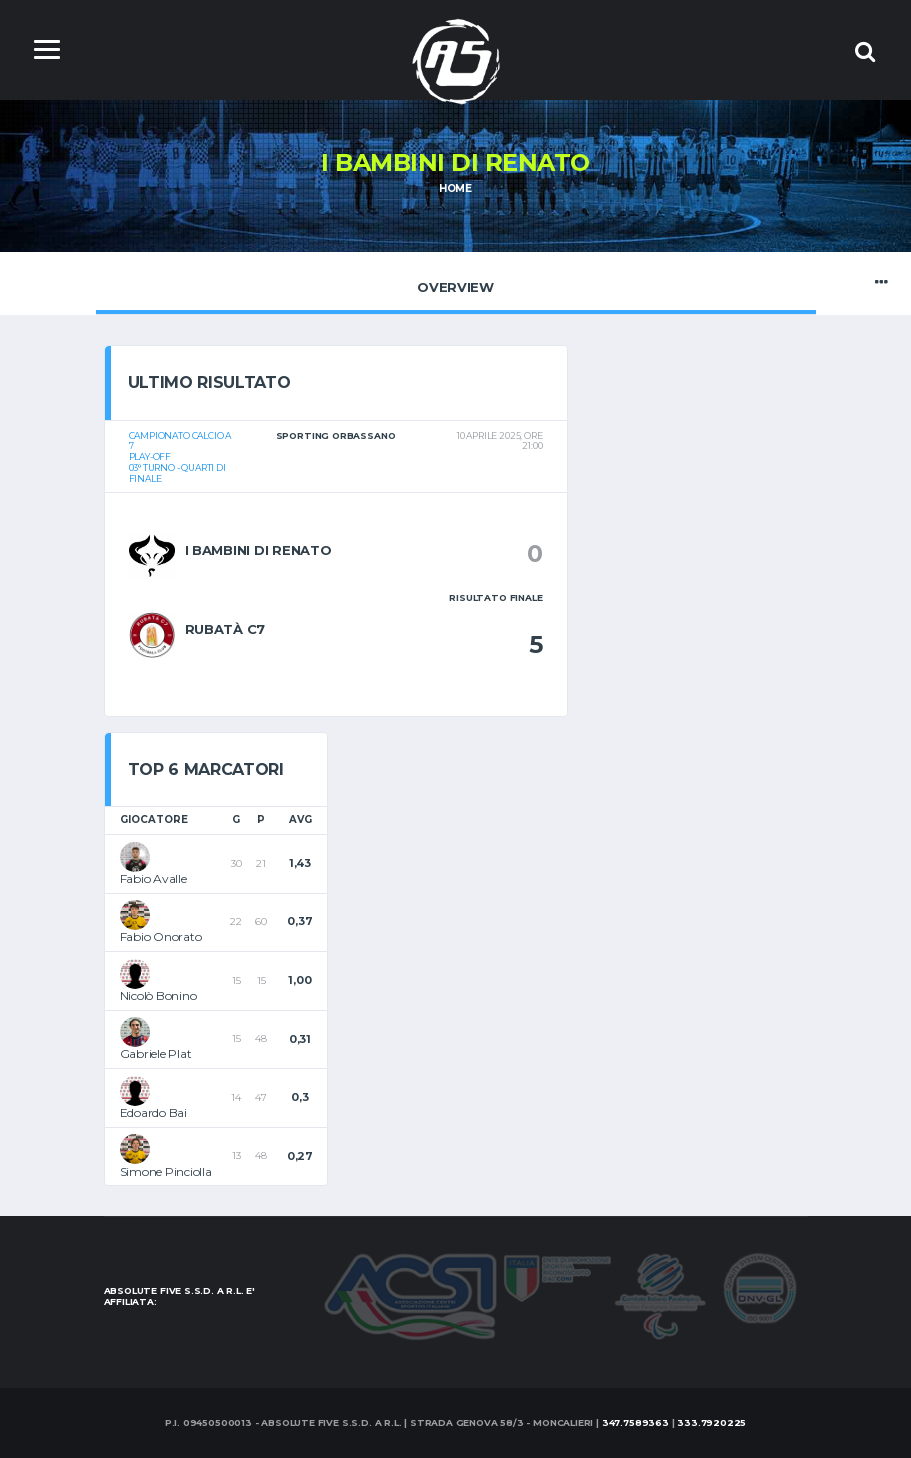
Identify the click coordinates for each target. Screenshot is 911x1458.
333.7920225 (711, 1422)
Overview (456, 282)
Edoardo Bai (153, 1112)
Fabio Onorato (161, 936)
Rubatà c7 (225, 629)
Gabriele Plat (156, 1053)
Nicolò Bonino (158, 995)
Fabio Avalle (153, 878)
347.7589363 (635, 1422)
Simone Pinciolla (166, 1171)
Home (455, 188)
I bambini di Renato (258, 550)
